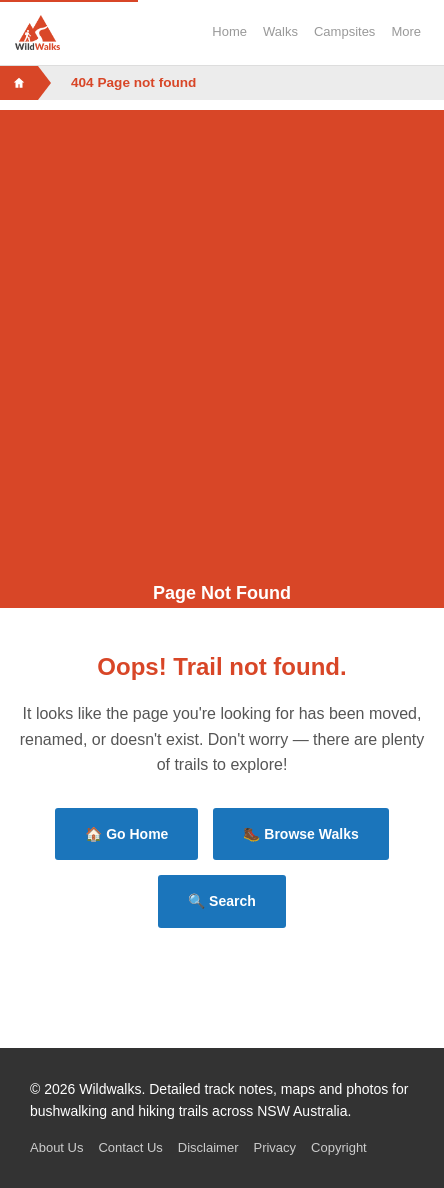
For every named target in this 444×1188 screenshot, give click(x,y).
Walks (280, 31)
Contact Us (130, 1147)
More (406, 31)
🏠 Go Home (126, 834)
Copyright (339, 1147)
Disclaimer (208, 1147)
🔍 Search (222, 901)
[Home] (19, 83)
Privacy (274, 1147)
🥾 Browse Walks (300, 834)
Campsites (344, 31)
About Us (56, 1147)
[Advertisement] (222, 332)
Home (229, 31)
